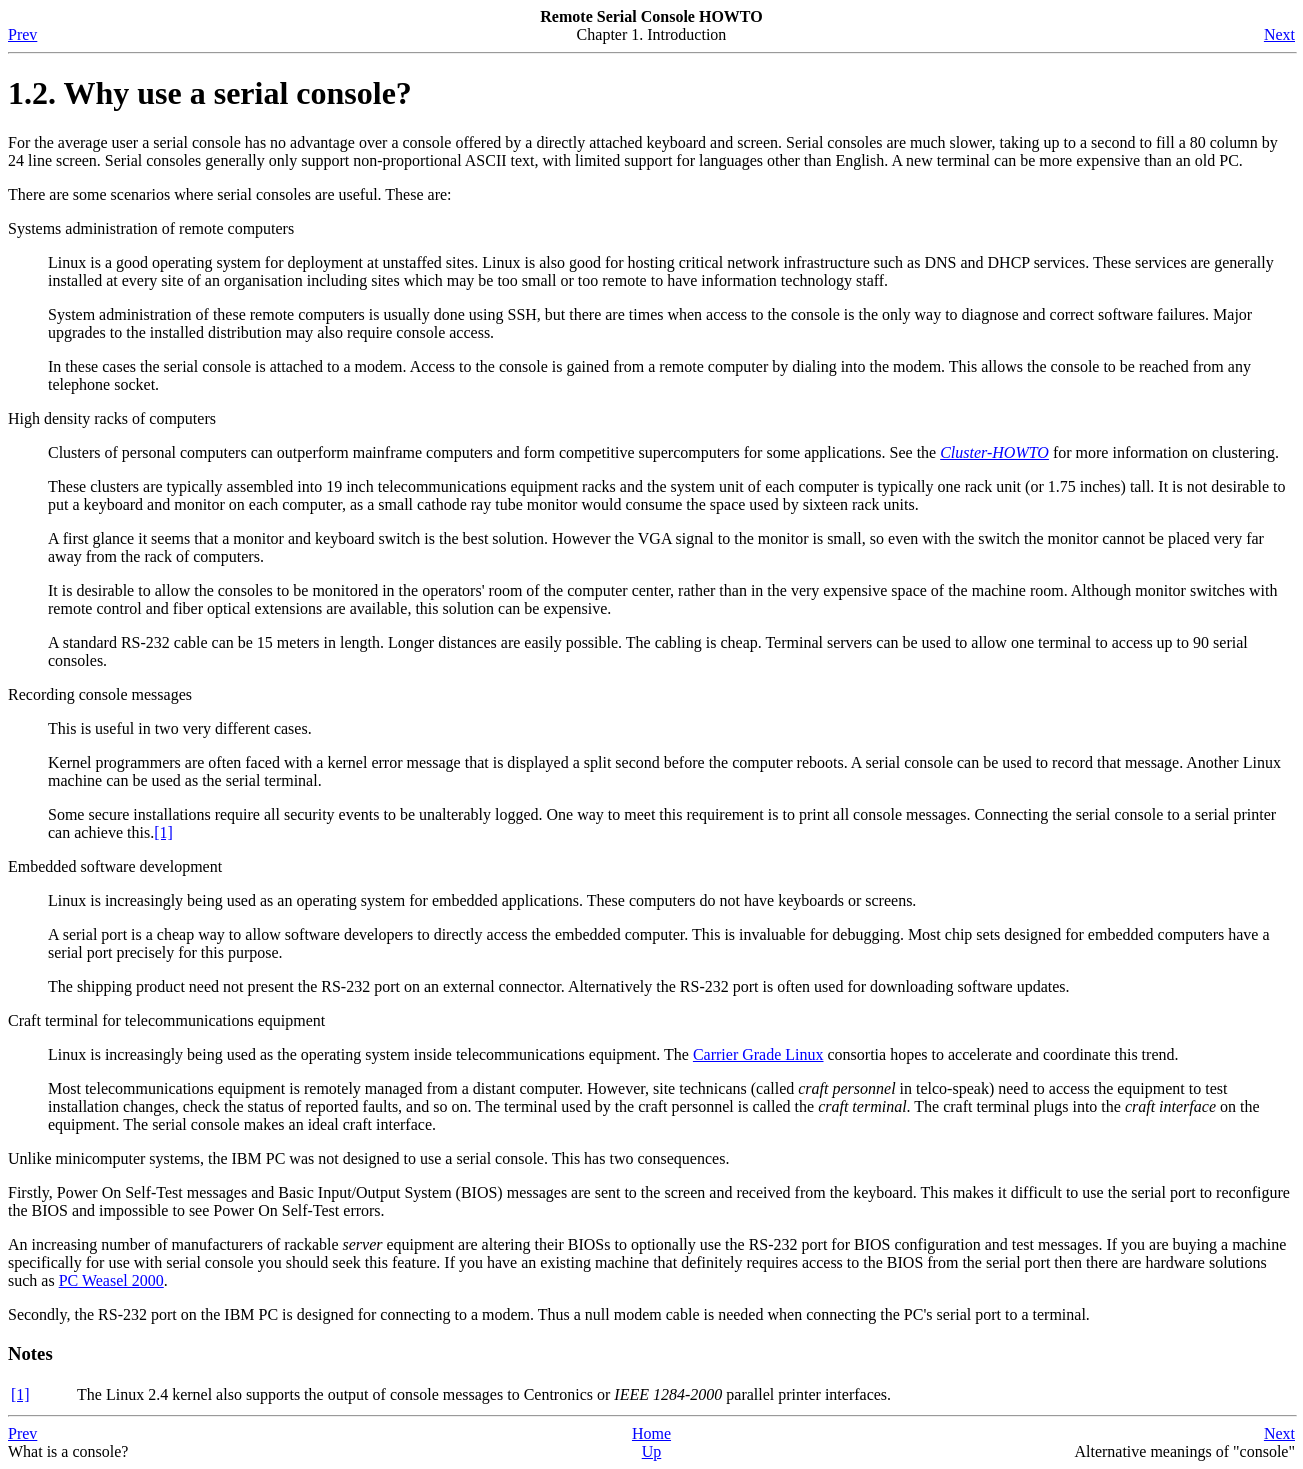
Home (651, 1433)
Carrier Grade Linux (758, 1054)
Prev (22, 34)
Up (652, 1451)
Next (1279, 34)
